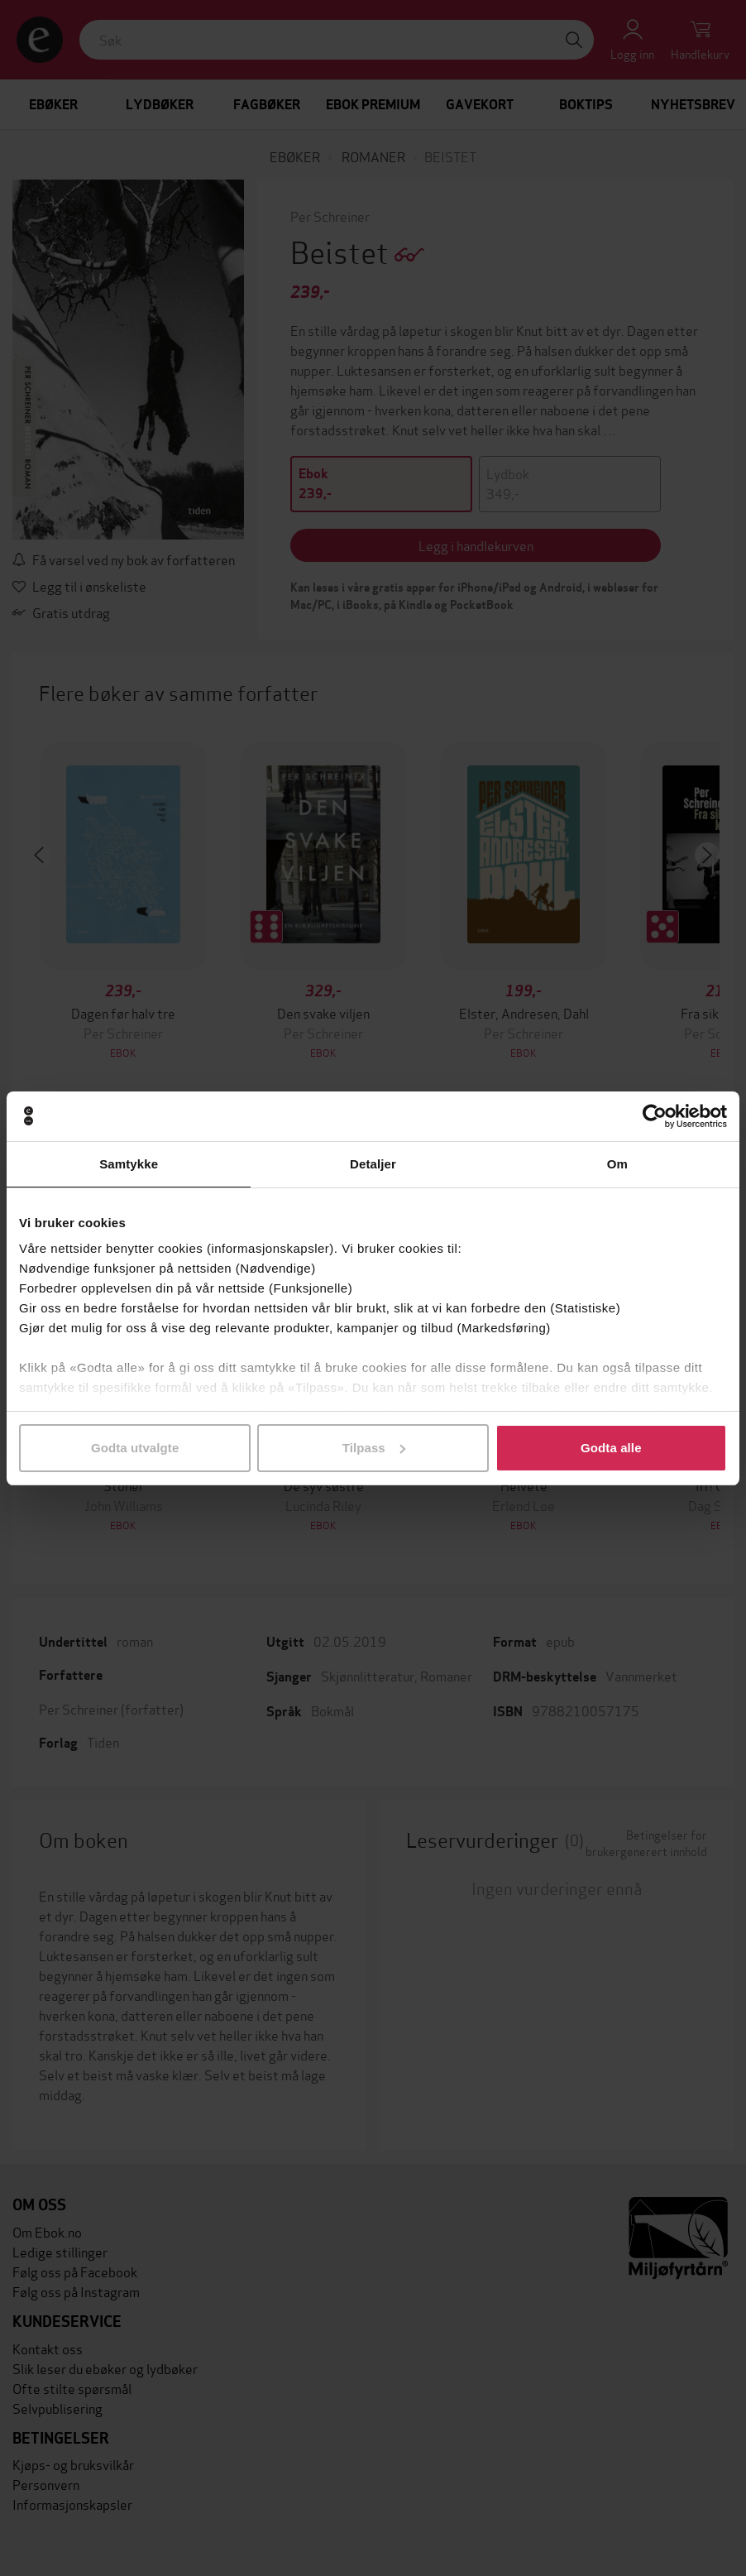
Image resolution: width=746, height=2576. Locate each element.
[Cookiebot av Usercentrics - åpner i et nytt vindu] (654, 1116)
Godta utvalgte (135, 1448)
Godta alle (611, 1448)
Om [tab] (617, 1164)
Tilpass (373, 1448)
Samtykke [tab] (128, 1164)
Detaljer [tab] (373, 1164)
